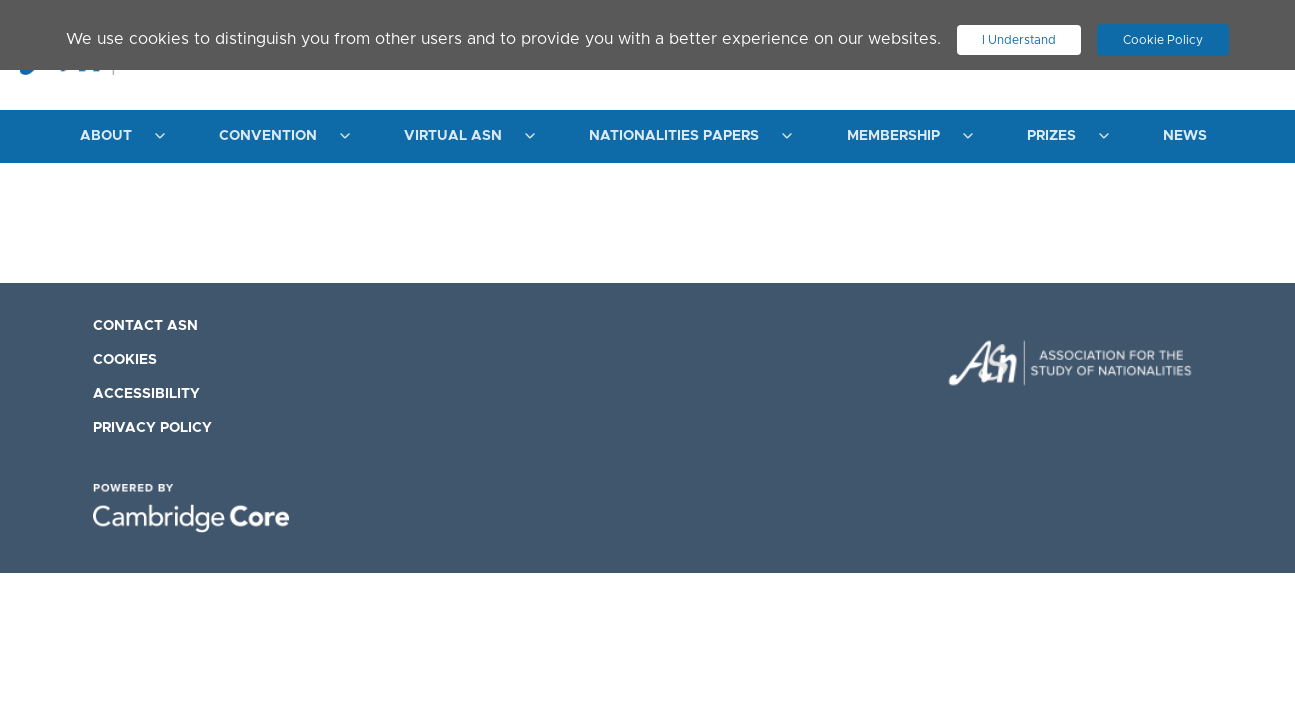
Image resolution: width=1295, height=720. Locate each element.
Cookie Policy (1172, 35)
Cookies (125, 360)
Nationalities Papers (674, 136)
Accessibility (146, 394)
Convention (268, 136)
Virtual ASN (453, 136)
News (1185, 136)
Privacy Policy (152, 428)
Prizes (1051, 136)
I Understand (1019, 35)
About (106, 136)
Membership (893, 136)
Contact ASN (145, 326)
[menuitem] (117, 136)
